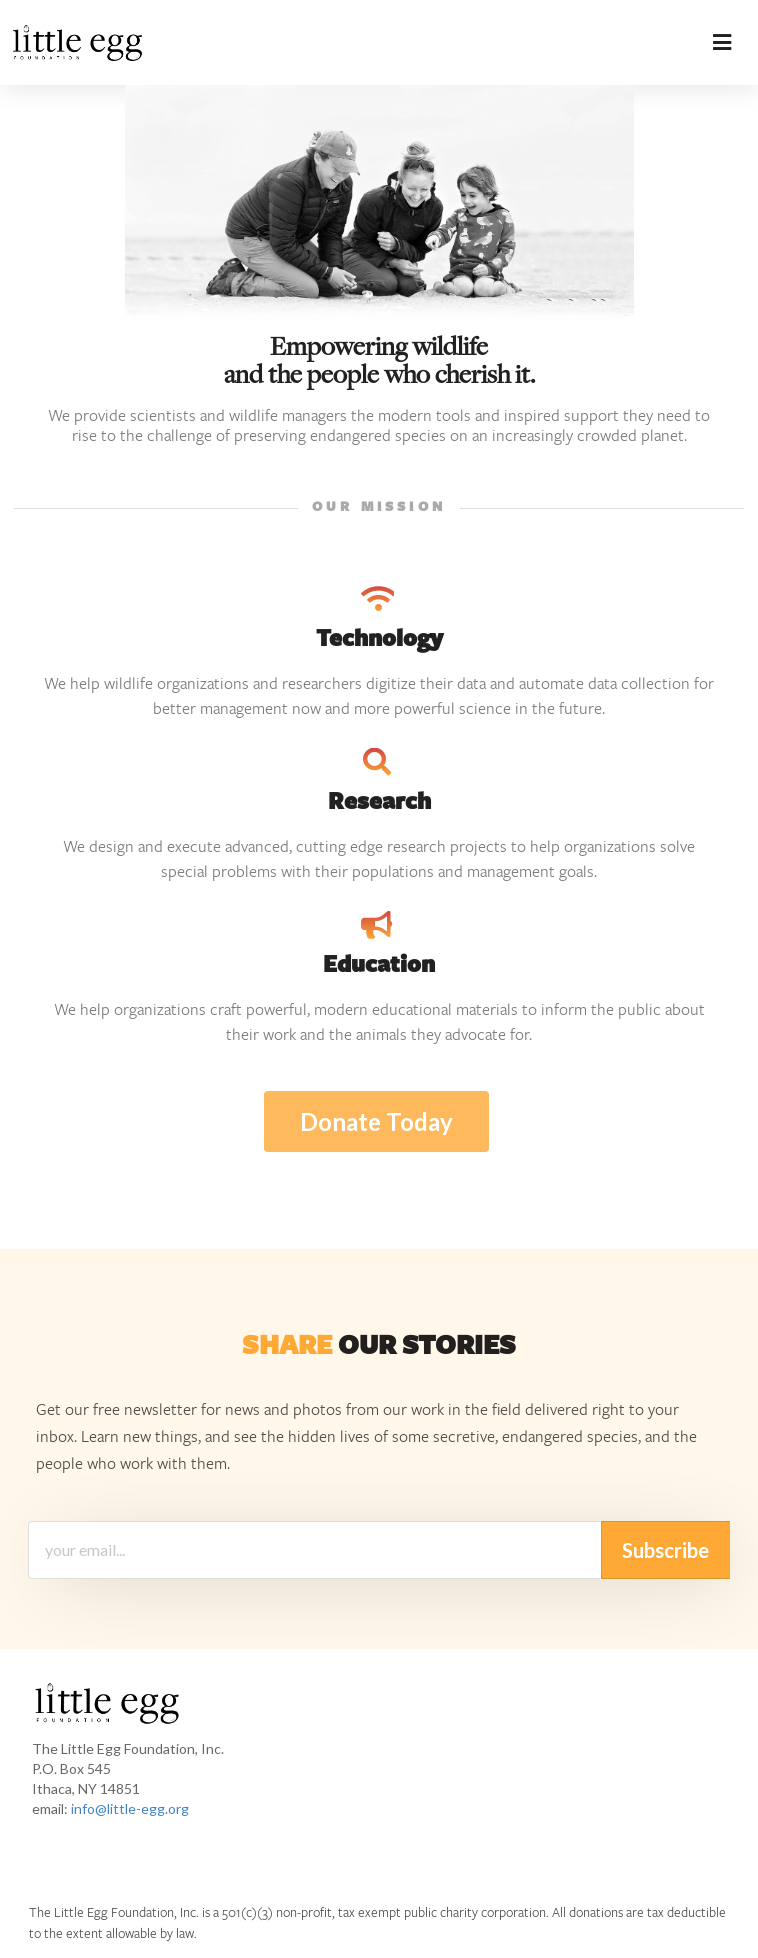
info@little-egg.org (130, 1808)
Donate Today (376, 1121)
